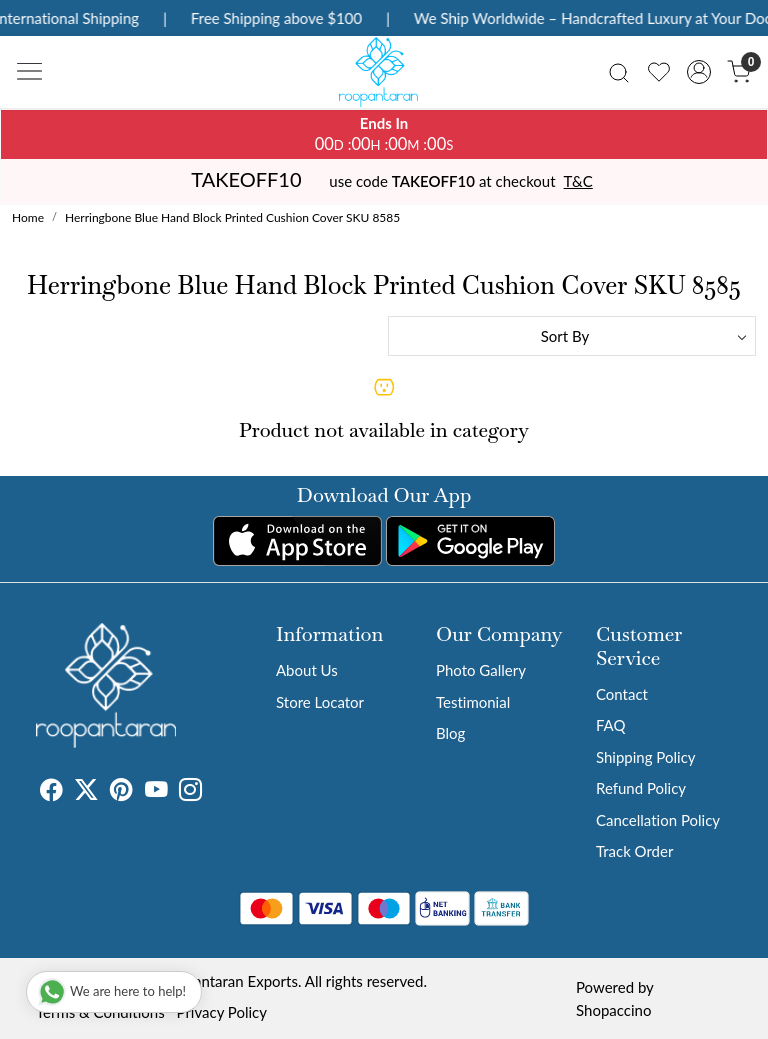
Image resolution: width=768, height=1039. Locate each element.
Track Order (634, 851)
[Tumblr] (214, 793)
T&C (578, 181)
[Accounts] (699, 72)
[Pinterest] (121, 793)
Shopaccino (613, 1010)
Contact (622, 694)
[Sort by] (572, 336)
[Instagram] (190, 793)
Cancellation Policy (658, 820)
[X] (86, 793)
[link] (619, 71)
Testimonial (473, 702)
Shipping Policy (646, 757)
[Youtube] (156, 793)
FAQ (611, 725)
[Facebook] (51, 793)
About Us (307, 670)
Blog (450, 733)
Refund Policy (641, 788)
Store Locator (320, 702)
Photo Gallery (481, 670)
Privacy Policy (222, 1012)
